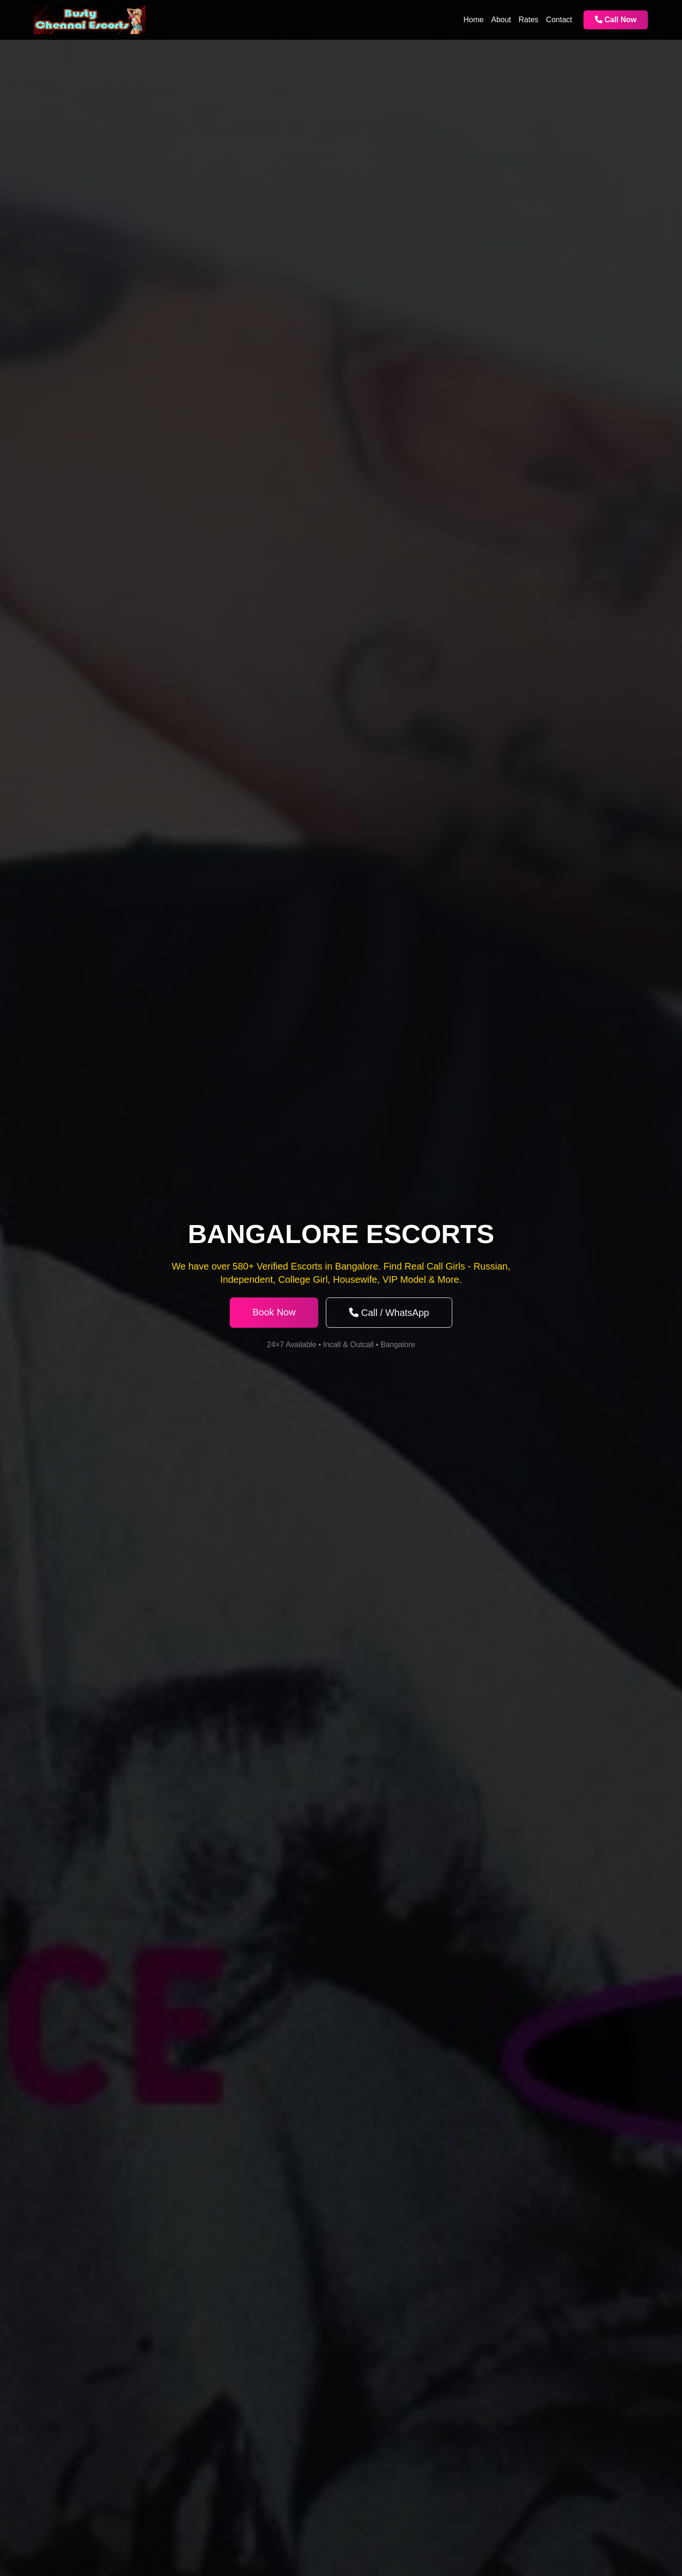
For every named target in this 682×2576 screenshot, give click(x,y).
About (501, 20)
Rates (528, 20)
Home (474, 20)
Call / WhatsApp (389, 1312)
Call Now (616, 20)
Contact (559, 20)
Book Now (274, 1312)
